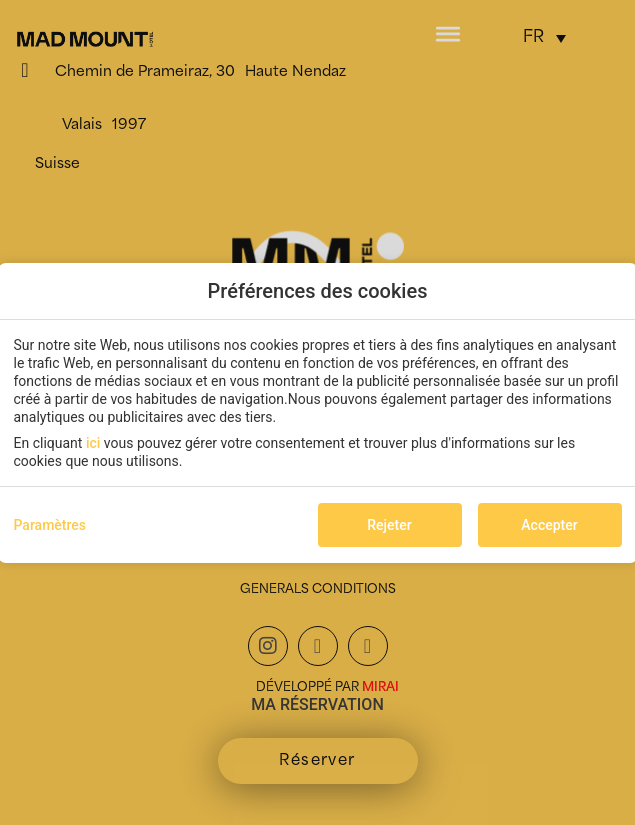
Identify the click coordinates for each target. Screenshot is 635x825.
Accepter (549, 525)
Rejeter (389, 525)
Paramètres (50, 525)
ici (93, 443)
